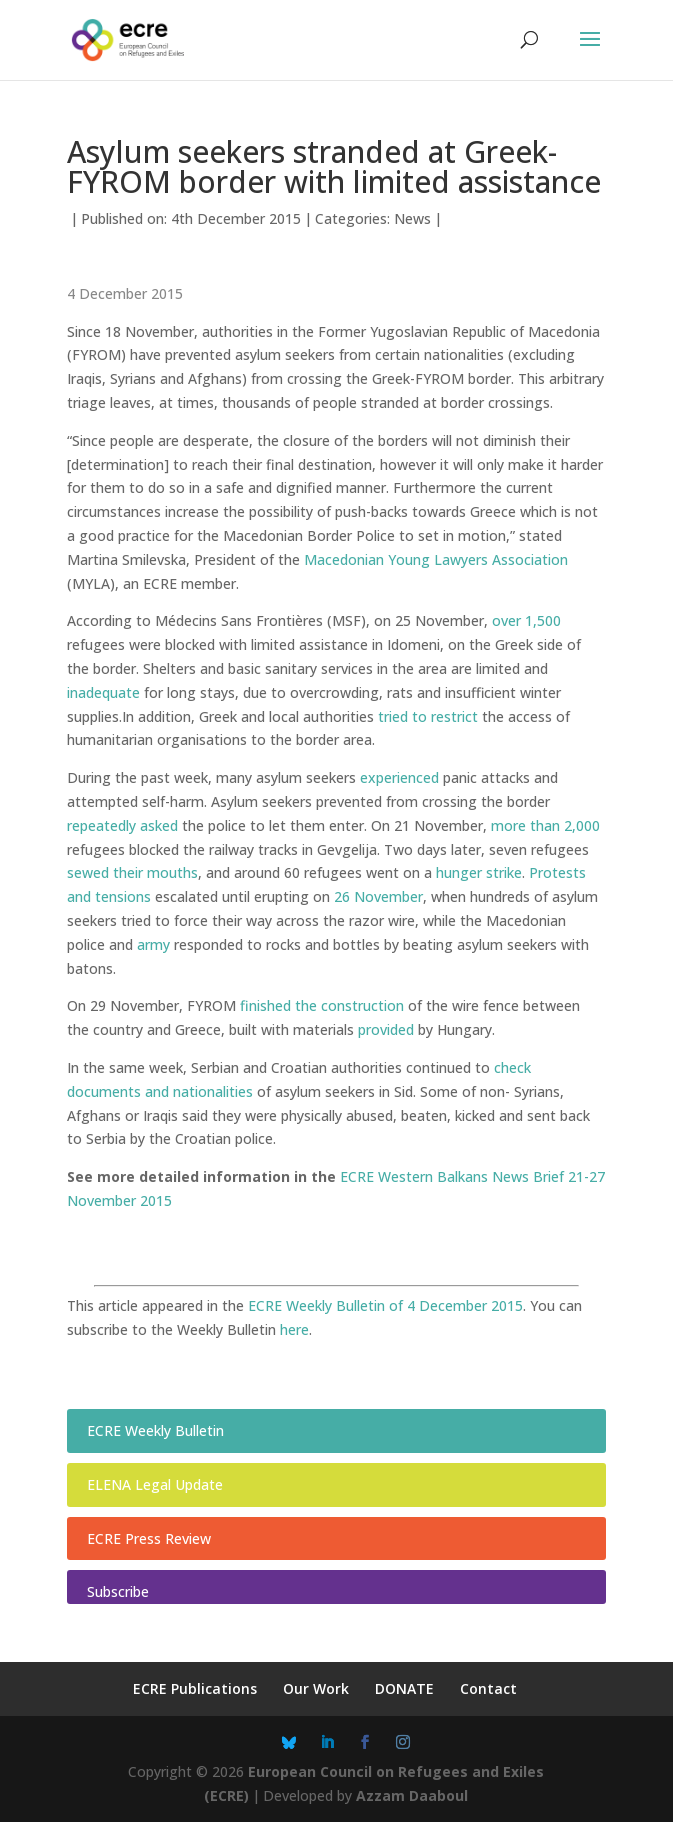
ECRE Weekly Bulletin (155, 1430)
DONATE (404, 1688)
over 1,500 (526, 620)
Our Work (316, 1688)
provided (386, 1029)
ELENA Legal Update (155, 1484)
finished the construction (322, 1005)
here (294, 1329)
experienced (399, 777)
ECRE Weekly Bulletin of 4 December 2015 (385, 1305)
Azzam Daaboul (412, 1795)
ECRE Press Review (149, 1538)
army (153, 944)
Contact (488, 1688)
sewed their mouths (132, 872)
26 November (378, 896)
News (412, 218)
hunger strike (479, 872)
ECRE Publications (195, 1688)
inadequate (103, 692)
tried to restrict (428, 716)
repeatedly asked (122, 825)
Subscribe (118, 1591)
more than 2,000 (545, 825)
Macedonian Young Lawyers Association (436, 559)
